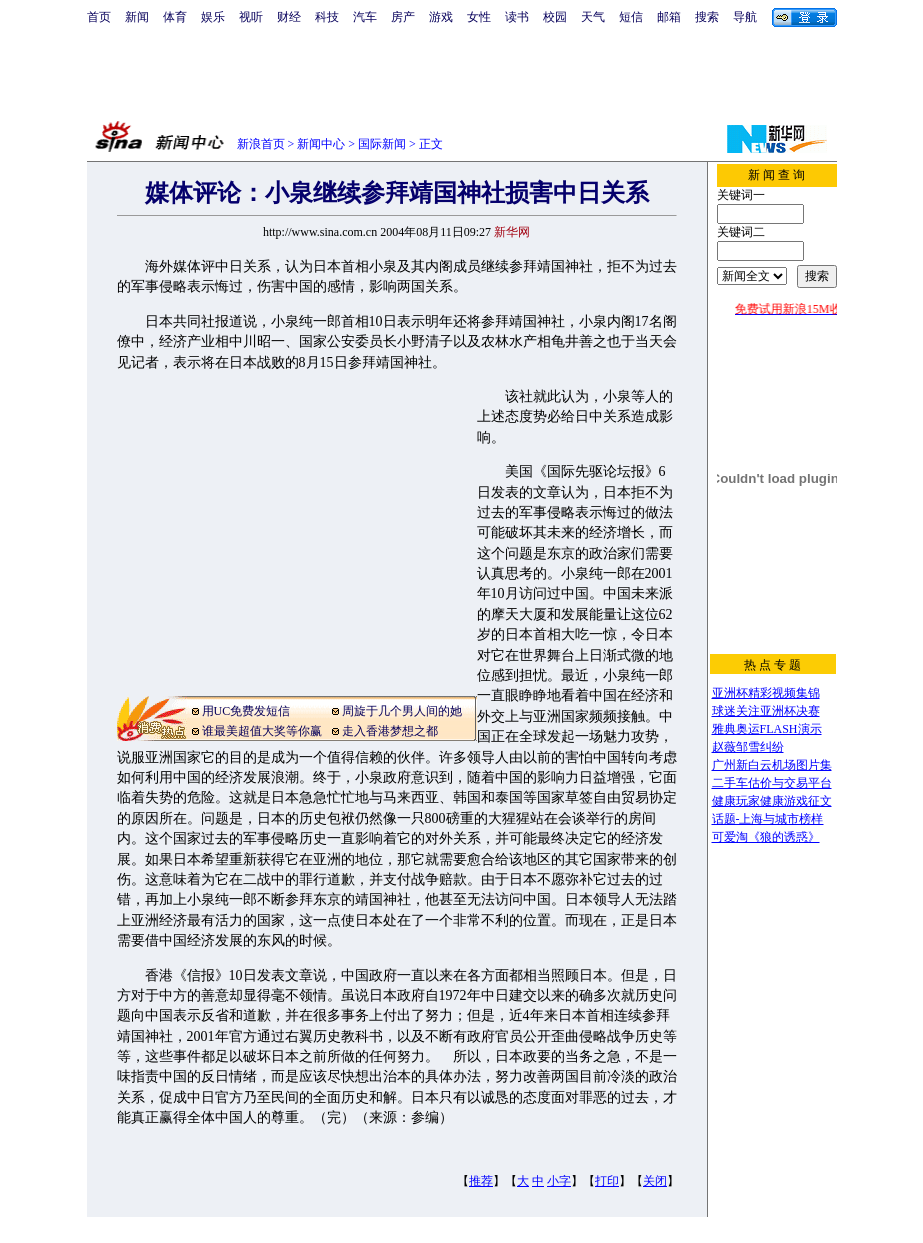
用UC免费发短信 (246, 711)
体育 (175, 17)
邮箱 (669, 17)
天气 (593, 17)
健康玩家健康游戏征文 (772, 801)
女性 (479, 17)
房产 (403, 17)
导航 (745, 17)
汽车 (365, 17)
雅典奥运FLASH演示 (767, 729)
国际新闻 (382, 144)
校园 (555, 17)
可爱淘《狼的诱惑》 (766, 837)
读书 (517, 17)
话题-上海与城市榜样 (768, 819)
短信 (631, 17)
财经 (289, 17)
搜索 (707, 17)
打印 (607, 1181)
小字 (559, 1181)
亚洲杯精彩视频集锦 (766, 693)
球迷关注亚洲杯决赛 (766, 711)
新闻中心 (321, 144)
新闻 (137, 17)
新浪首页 (261, 144)
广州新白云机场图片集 (772, 765)
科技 (327, 17)
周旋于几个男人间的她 (402, 711)
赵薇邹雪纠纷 (748, 747)
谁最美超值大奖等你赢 (262, 731)
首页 (99, 17)
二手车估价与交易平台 (772, 783)
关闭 (655, 1181)
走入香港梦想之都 (390, 731)
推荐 (481, 1181)
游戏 (441, 17)
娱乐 (213, 17)
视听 (251, 17)
